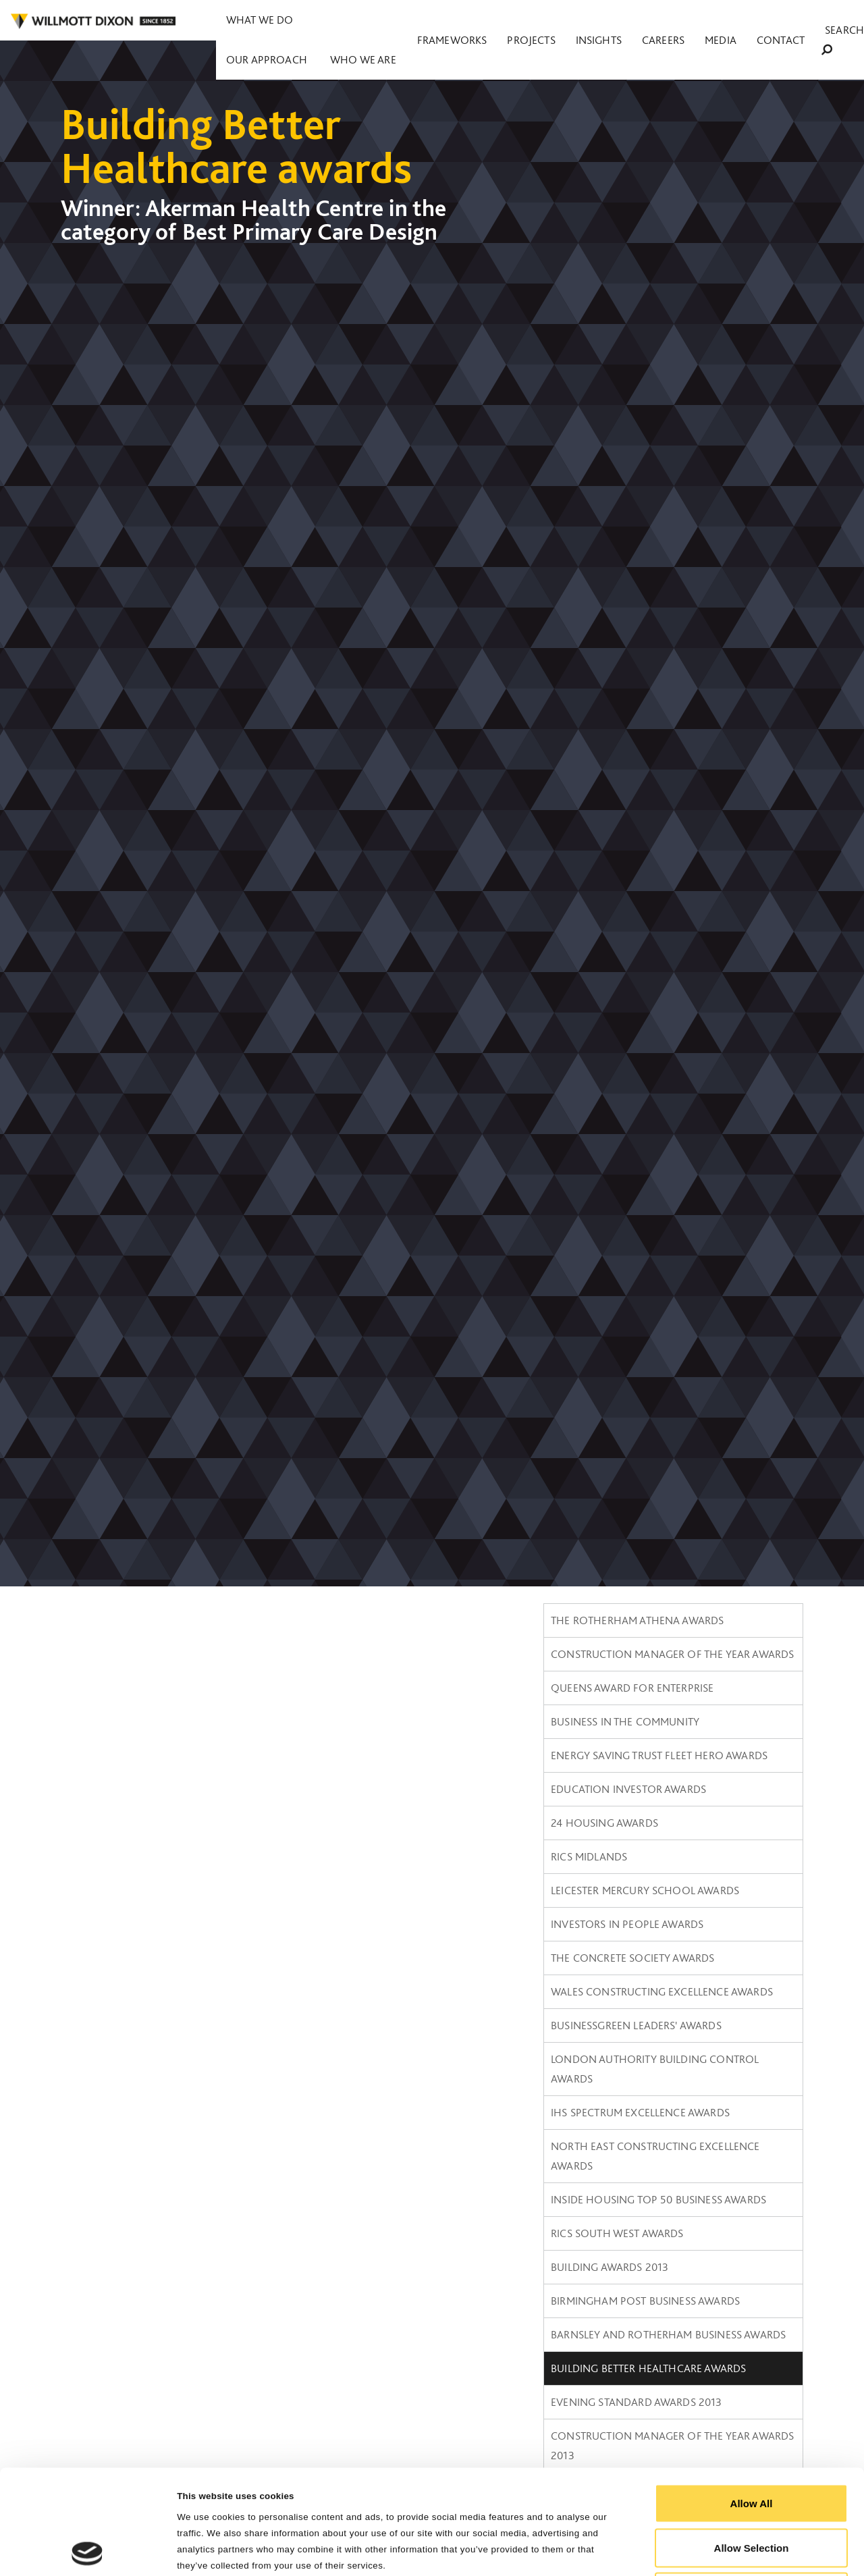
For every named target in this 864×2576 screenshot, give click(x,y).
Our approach (351, 20)
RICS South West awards (617, 2233)
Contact (779, 21)
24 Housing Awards (604, 1822)
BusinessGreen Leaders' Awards (636, 2025)
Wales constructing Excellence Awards (662, 1991)
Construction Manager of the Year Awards (672, 1654)
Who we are (443, 20)
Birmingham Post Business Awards (645, 2300)
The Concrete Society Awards (632, 1957)
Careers (696, 21)
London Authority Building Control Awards (655, 2068)
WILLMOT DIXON (93, 21)
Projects (599, 21)
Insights (648, 21)
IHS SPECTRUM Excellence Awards (640, 2112)
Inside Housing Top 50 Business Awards (658, 2199)
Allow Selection (751, 2443)
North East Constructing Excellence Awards (655, 2155)
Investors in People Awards (627, 1924)
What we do (258, 20)
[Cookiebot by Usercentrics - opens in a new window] (87, 2550)
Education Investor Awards (628, 1789)
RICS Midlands (589, 1856)
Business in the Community (625, 1721)
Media (737, 21)
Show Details (682, 2549)
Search (834, 21)
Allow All (751, 2399)
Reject (751, 2487)
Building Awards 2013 (609, 2267)
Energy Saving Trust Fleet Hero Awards (659, 1755)
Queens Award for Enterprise (632, 1687)
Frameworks (540, 21)
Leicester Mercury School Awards (645, 1890)
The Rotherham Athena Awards (637, 1620)
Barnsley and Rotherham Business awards (668, 2334)
